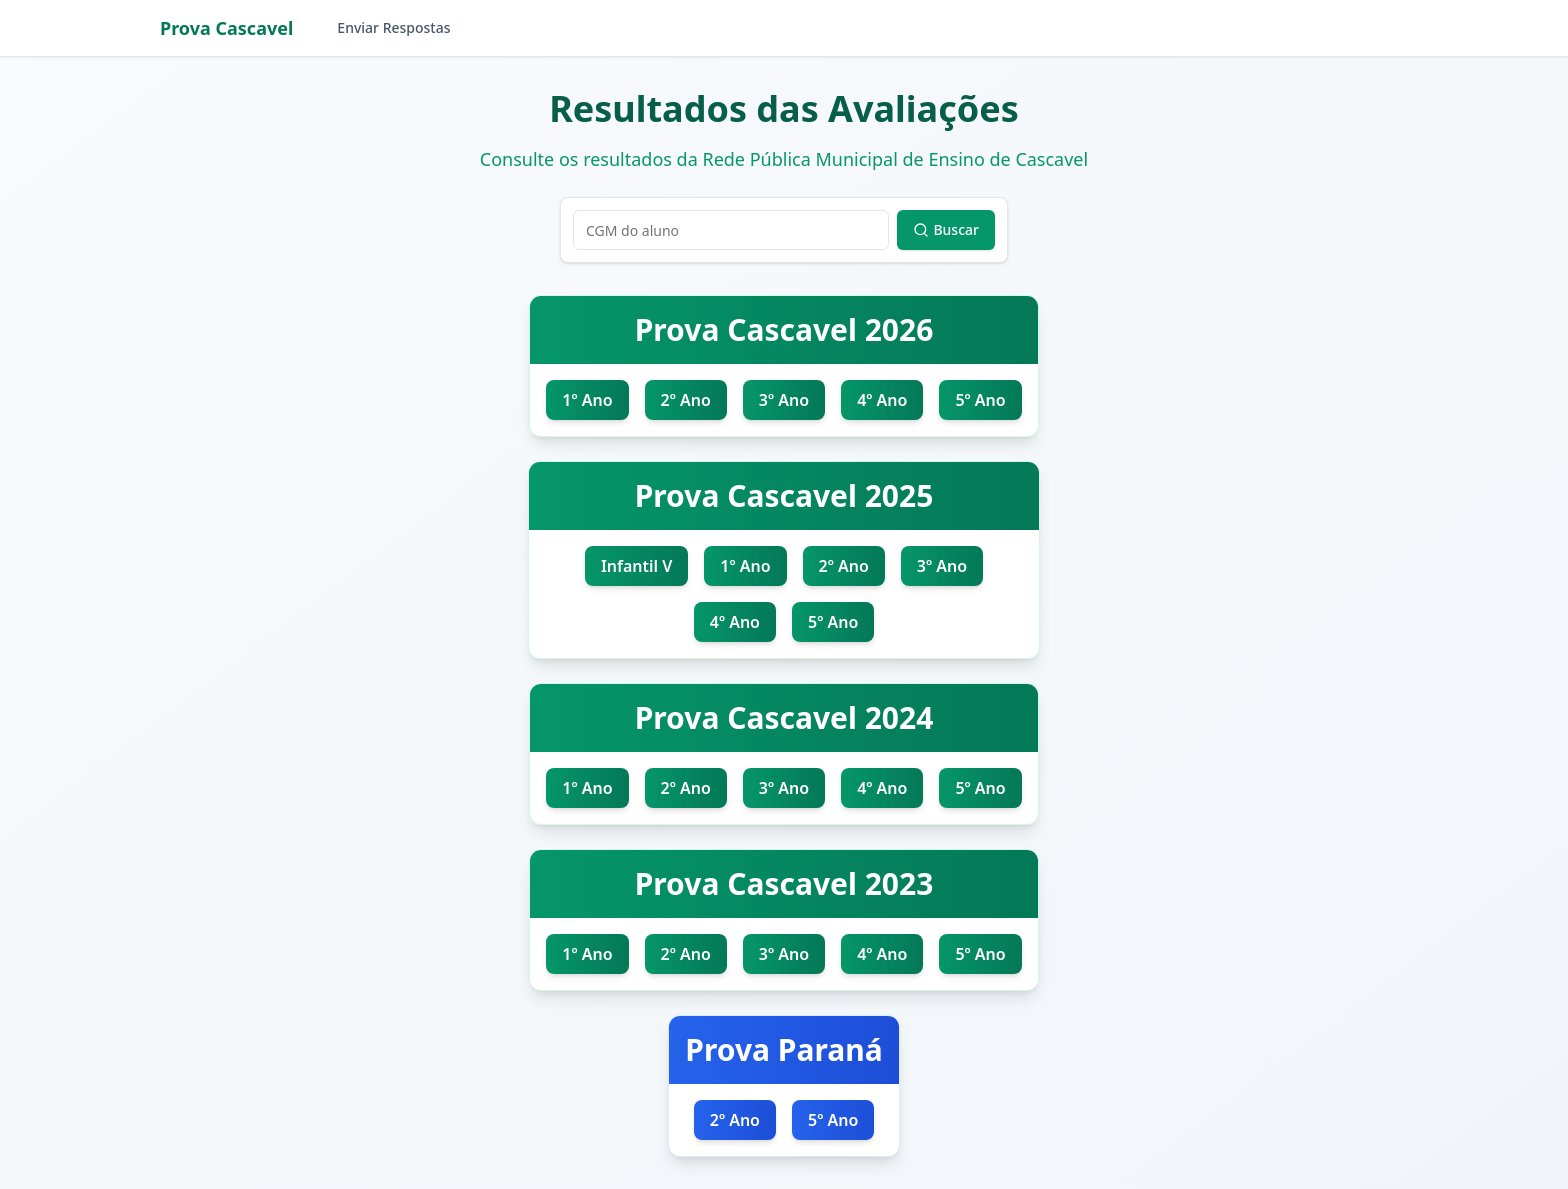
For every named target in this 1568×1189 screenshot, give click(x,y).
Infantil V (636, 566)
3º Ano (784, 400)
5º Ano (980, 400)
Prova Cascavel (226, 28)
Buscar (946, 229)
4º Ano (882, 400)
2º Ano (686, 400)
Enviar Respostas (393, 27)
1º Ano (587, 400)
